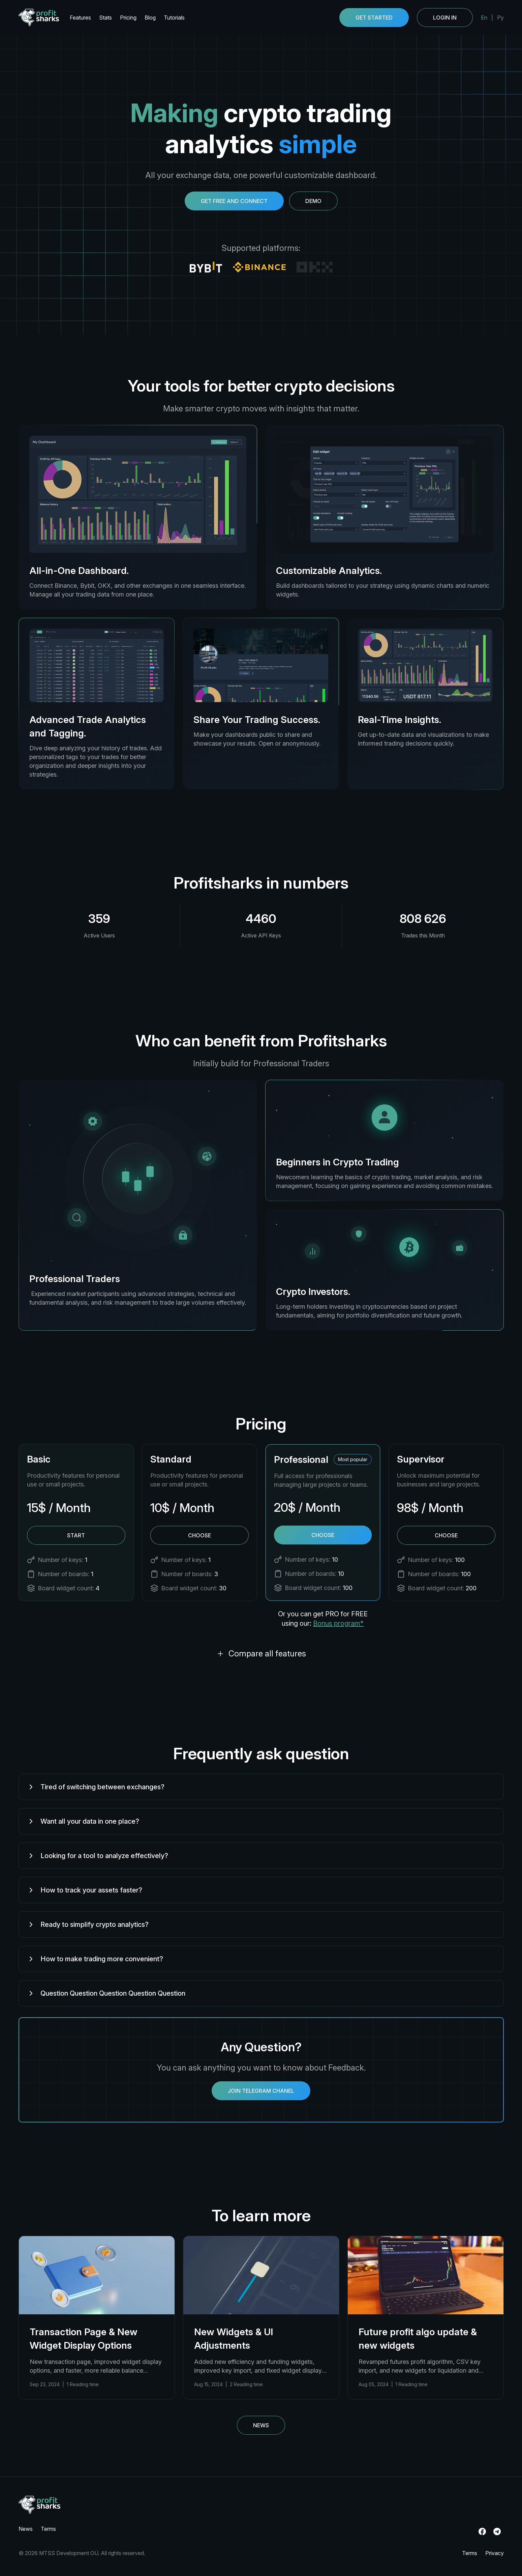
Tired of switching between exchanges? (95, 1787)
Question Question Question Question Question (106, 1993)
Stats (105, 17)
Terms (48, 2528)
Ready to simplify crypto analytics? (88, 1924)
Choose (199, 1535)
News (261, 2425)
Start (76, 1535)
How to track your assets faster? (84, 1890)
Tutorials (174, 17)
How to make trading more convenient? (95, 1959)
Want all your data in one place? (83, 1821)
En (484, 17)
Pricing (128, 17)
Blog (150, 17)
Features (80, 17)
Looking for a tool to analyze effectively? (97, 1856)
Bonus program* (338, 1623)
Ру (500, 17)
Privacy (494, 2553)
